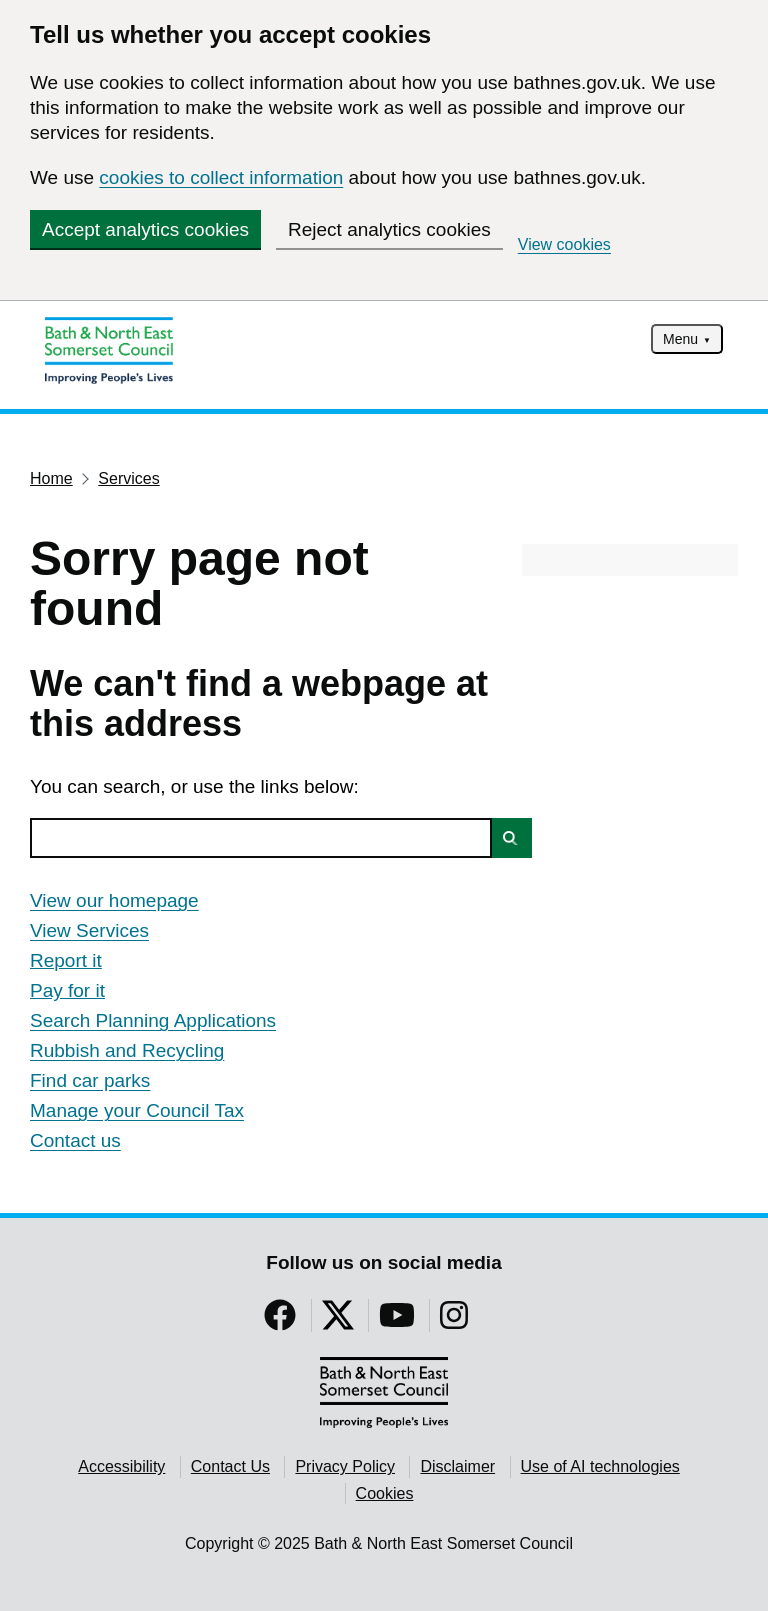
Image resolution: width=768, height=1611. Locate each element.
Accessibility (121, 1466)
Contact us (75, 1140)
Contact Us (230, 1466)
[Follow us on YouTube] (397, 1321)
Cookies (385, 1493)
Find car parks (90, 1080)
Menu (680, 339)
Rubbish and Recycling (127, 1050)
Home (51, 478)
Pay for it (67, 990)
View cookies (564, 244)
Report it (66, 960)
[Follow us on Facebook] (280, 1321)
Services (128, 478)
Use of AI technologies (600, 1466)
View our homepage (114, 900)
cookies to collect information (221, 177)
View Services (89, 930)
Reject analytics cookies (389, 229)
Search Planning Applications (153, 1020)
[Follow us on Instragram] (454, 1321)
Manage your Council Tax (137, 1110)
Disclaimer (457, 1466)
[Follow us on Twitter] (338, 1321)
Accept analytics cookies (145, 229)
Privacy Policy (345, 1466)
